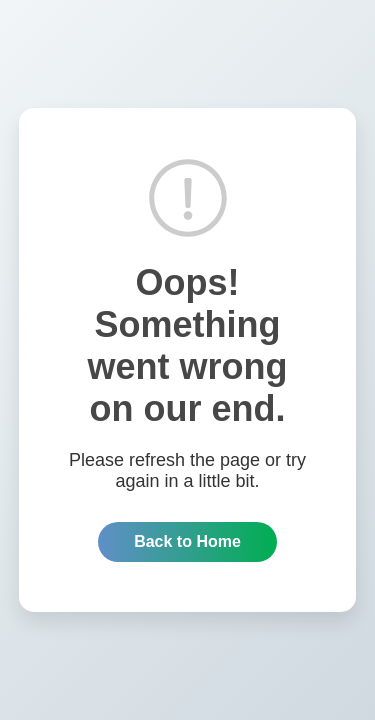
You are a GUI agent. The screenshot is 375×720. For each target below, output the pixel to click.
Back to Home (187, 541)
